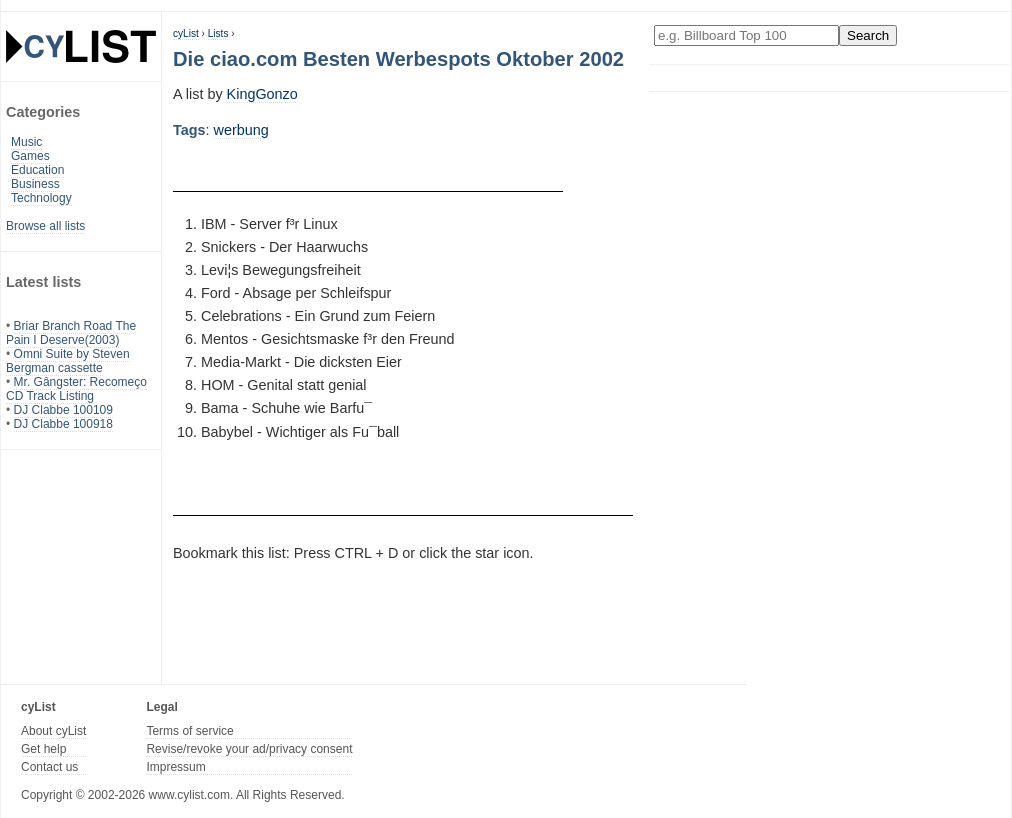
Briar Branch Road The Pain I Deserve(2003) (71, 333)
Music (26, 142)
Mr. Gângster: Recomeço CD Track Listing (76, 389)
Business (35, 184)
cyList (186, 33)
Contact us (49, 767)
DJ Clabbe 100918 (63, 424)
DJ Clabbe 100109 (63, 410)
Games (30, 156)
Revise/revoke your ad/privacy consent (249, 749)
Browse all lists (45, 226)
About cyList (53, 731)
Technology (41, 198)
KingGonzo (262, 94)
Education (37, 170)
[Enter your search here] (746, 35)
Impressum (175, 767)
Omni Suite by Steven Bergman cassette (68, 361)
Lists (218, 33)
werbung (241, 130)
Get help (43, 749)
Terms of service (189, 731)
